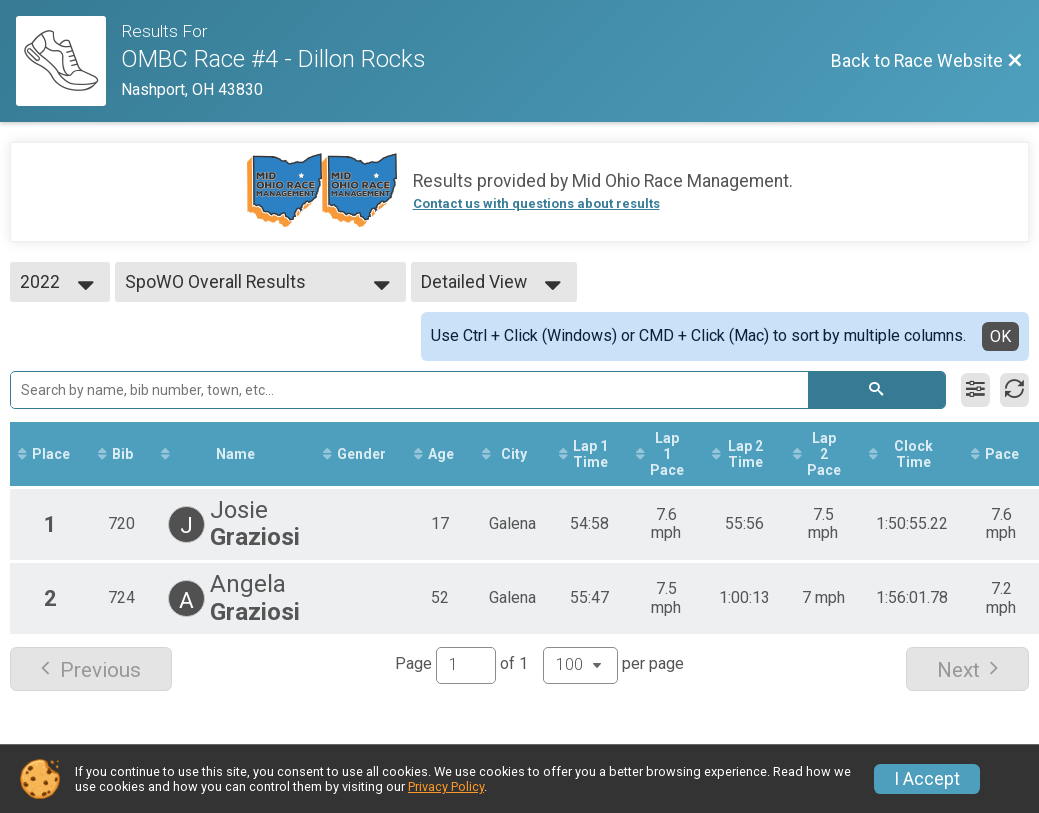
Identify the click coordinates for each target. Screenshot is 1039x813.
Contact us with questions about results (536, 203)
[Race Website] (68, 61)
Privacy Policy (446, 786)
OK (1000, 336)
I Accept (927, 779)
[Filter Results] (975, 390)
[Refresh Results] (1014, 390)
